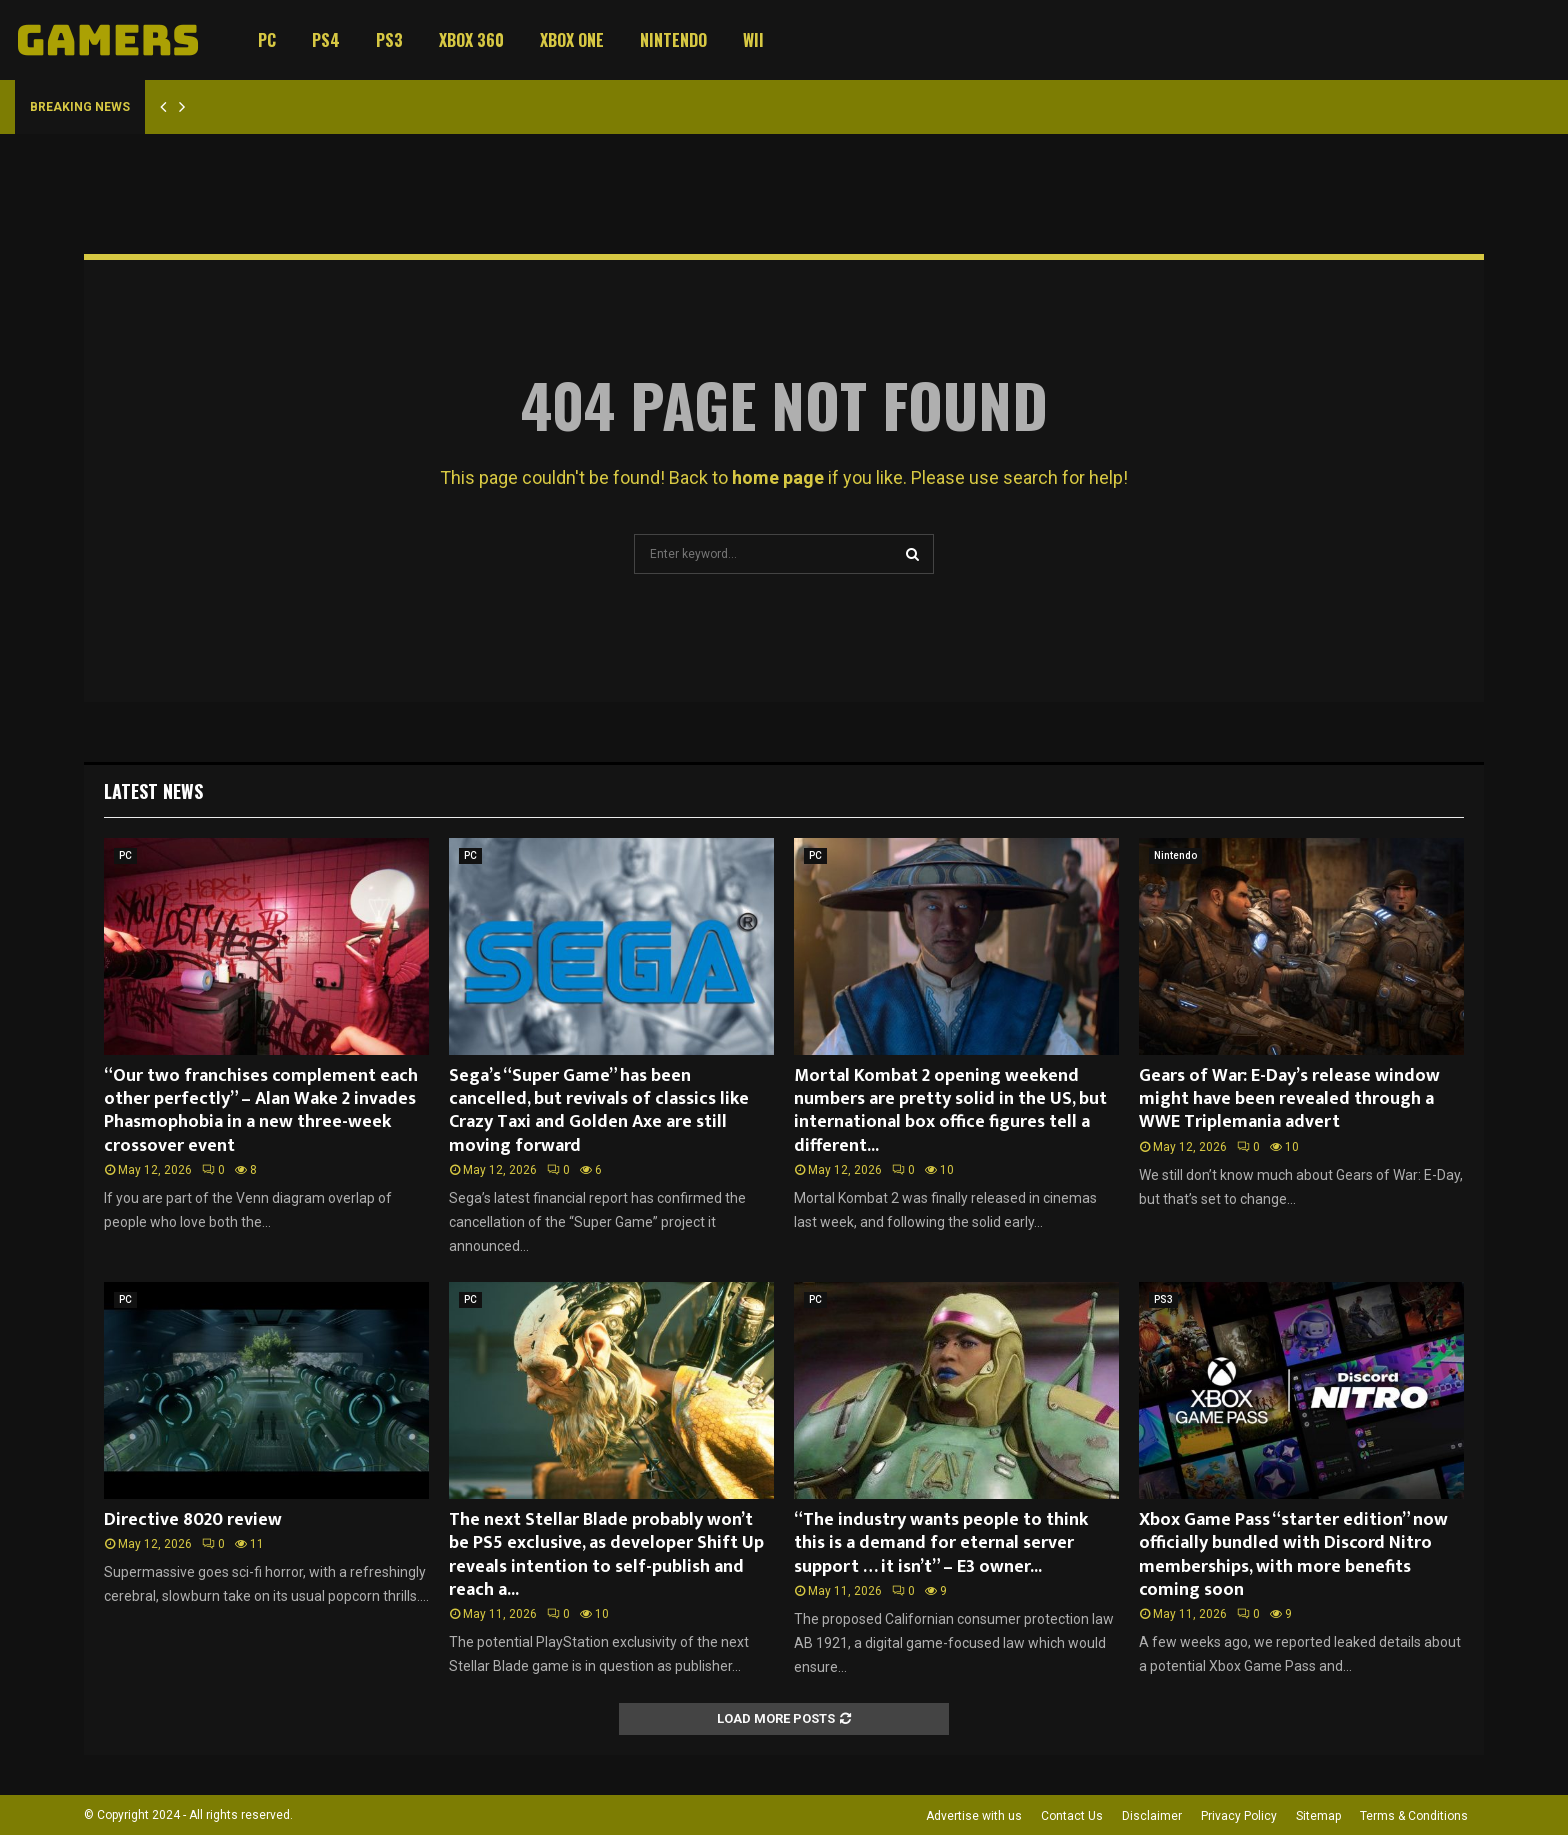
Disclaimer (1152, 1816)
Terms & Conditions (1414, 1816)
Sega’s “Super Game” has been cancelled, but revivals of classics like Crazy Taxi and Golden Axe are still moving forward (599, 1111)
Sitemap (1318, 1816)
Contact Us (1072, 1816)
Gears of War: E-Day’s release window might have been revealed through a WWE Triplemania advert (1289, 1099)
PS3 (389, 40)
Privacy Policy (1239, 1816)
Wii (753, 40)
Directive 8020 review (193, 1520)
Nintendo (673, 40)
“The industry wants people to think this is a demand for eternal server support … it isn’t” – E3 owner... (941, 1543)
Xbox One (572, 40)
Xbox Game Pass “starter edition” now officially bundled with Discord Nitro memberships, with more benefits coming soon (1293, 1555)
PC (267, 40)
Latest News (153, 791)
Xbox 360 (471, 40)
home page (778, 477)
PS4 (326, 40)
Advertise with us (974, 1816)
